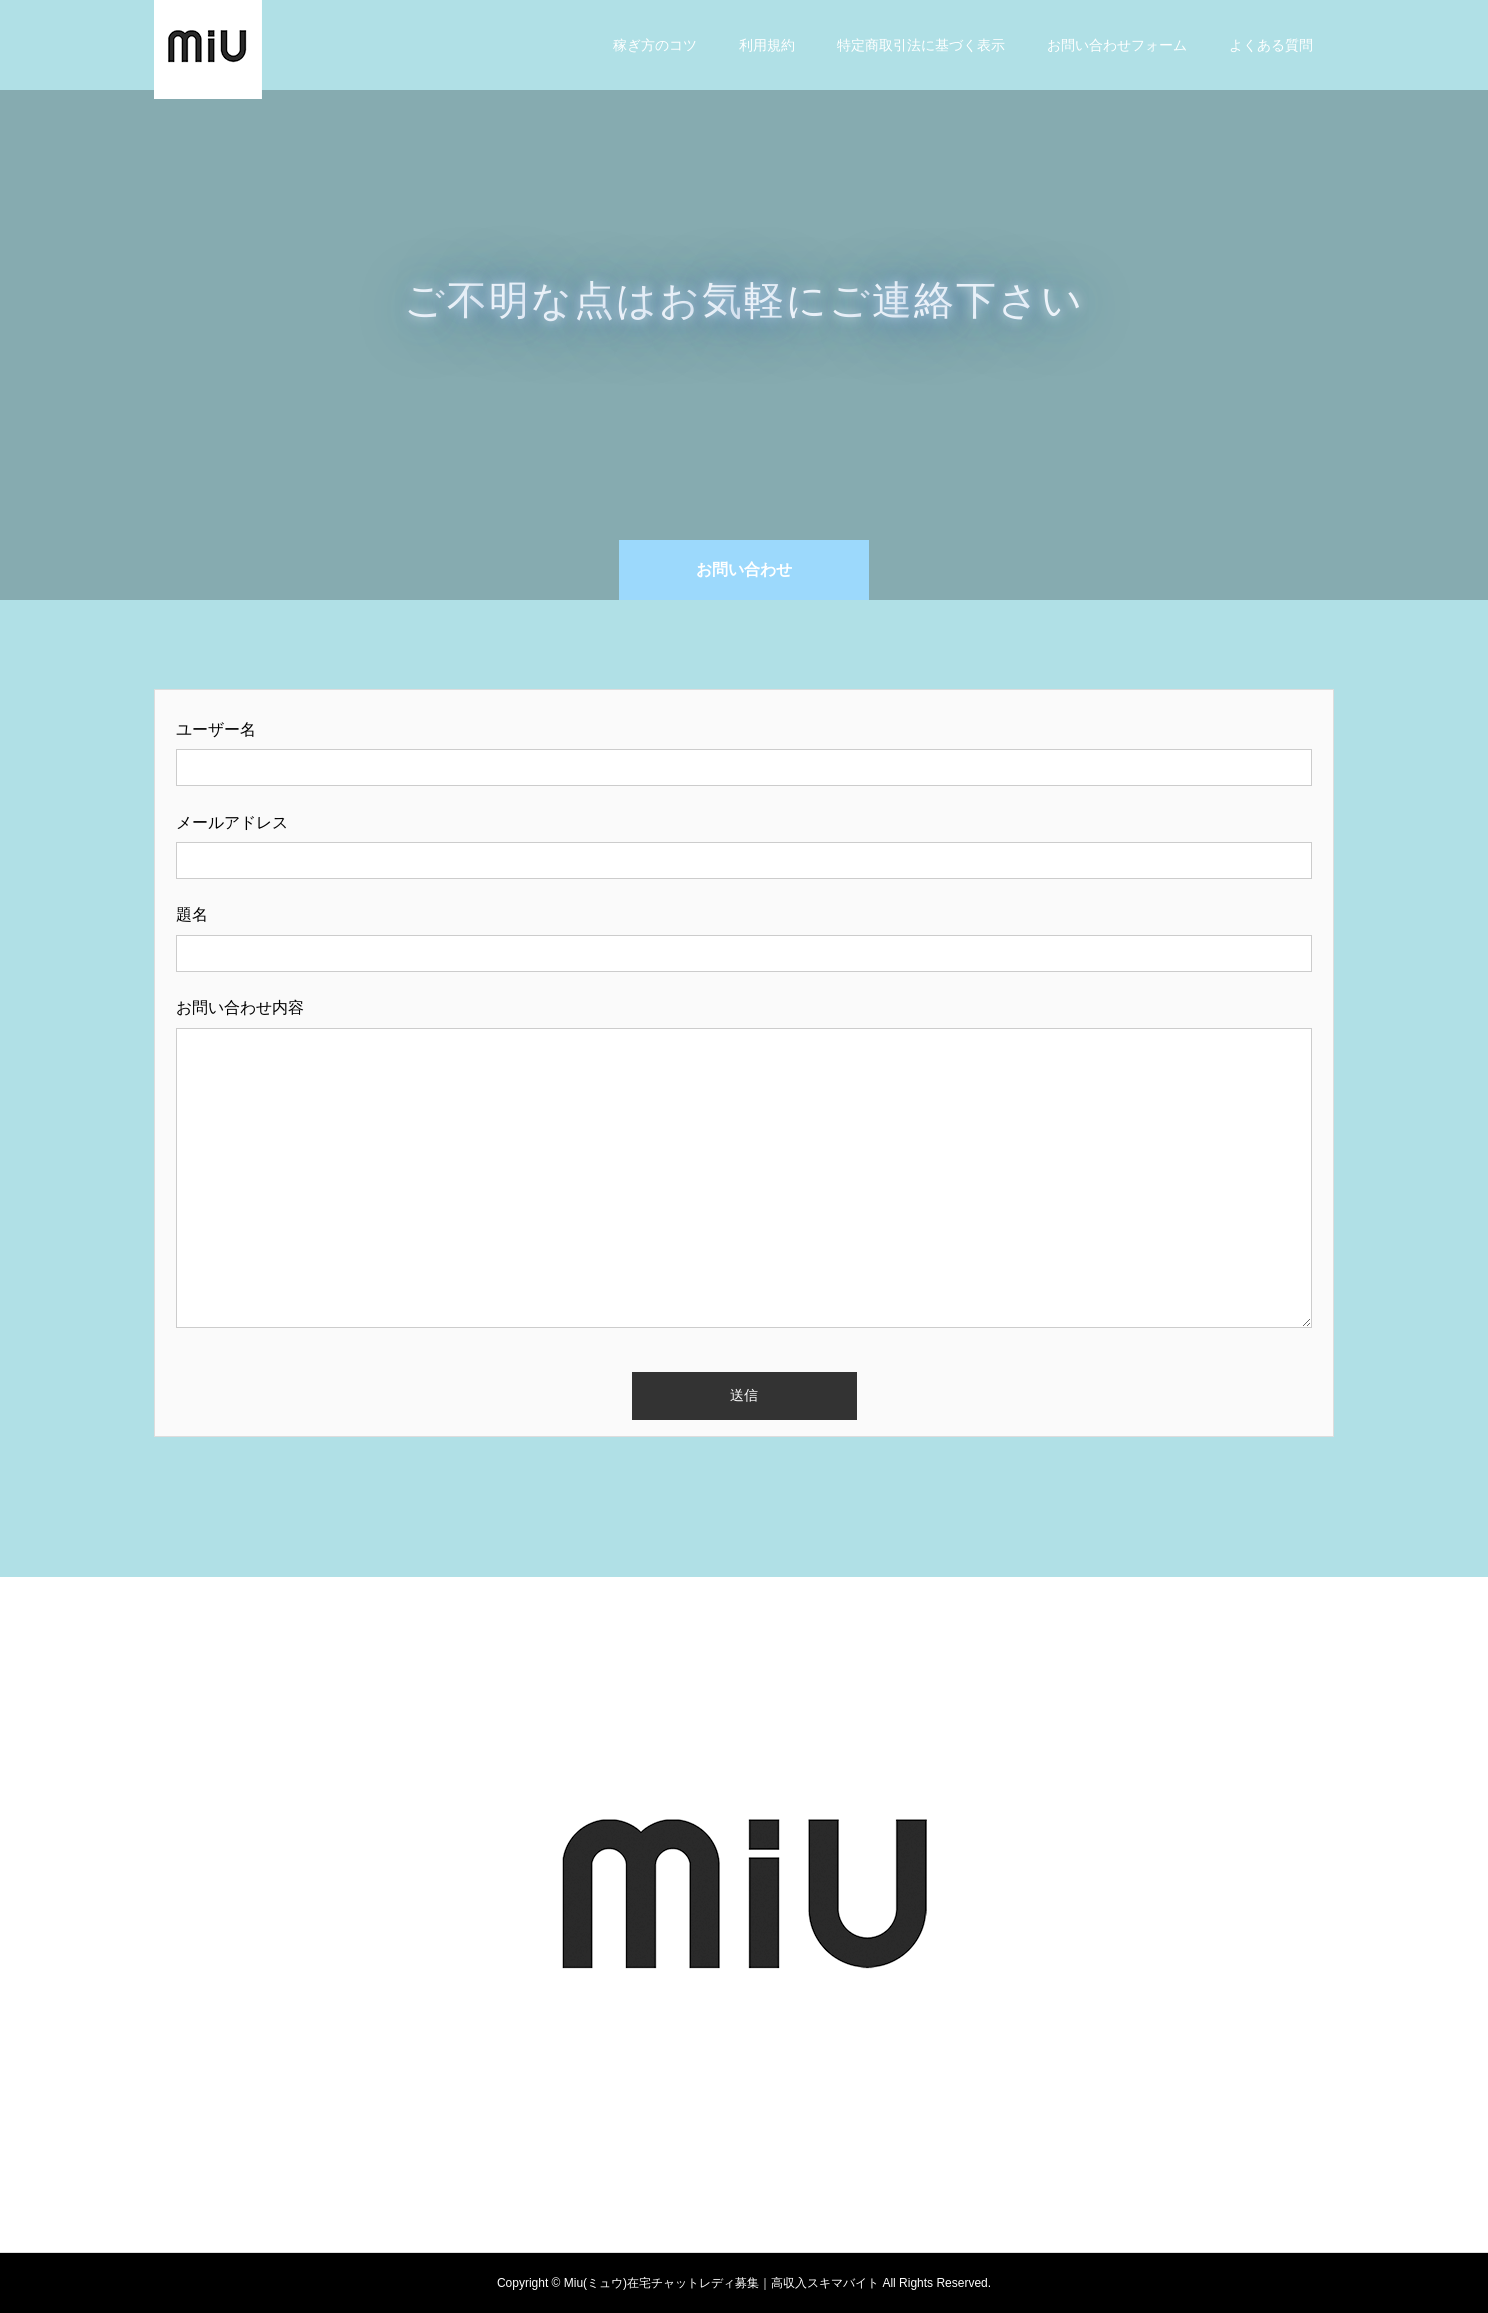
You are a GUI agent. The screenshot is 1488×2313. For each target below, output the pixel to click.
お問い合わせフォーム (1117, 45)
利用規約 (767, 45)
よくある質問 (1271, 45)
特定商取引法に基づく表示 (921, 45)
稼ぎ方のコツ (655, 45)
